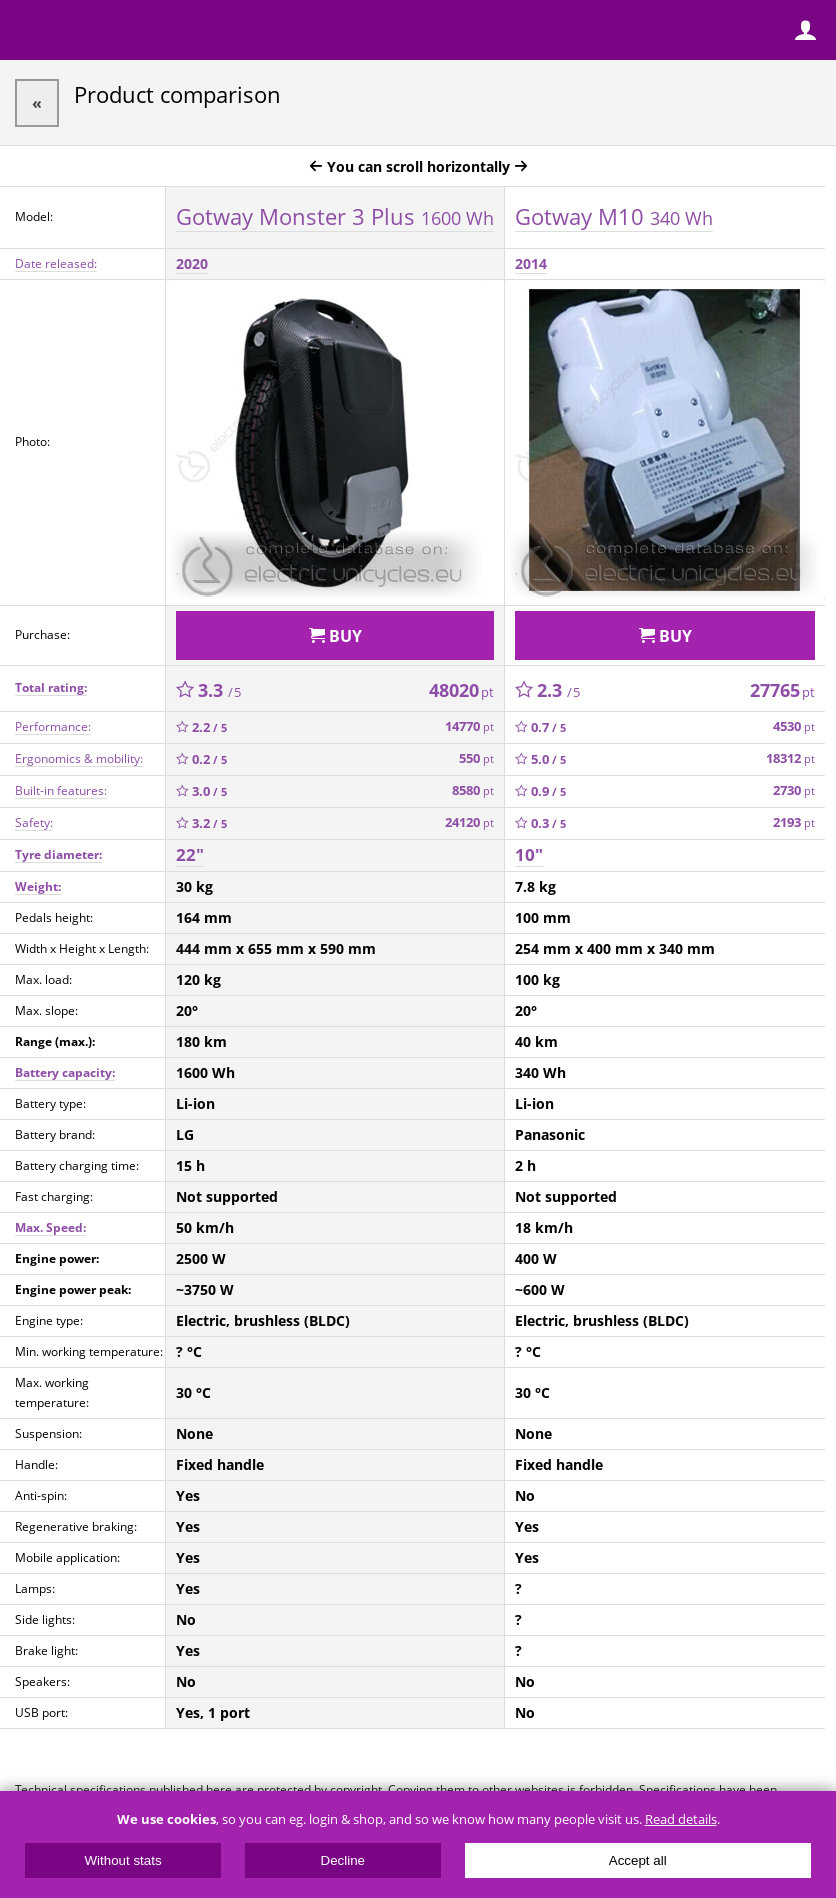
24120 (469, 822)
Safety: (34, 822)
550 (476, 758)
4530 (794, 726)
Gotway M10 (614, 216)
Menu (30, 30)
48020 (461, 690)
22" (190, 854)
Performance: (53, 726)
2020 (192, 263)
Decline (343, 1860)
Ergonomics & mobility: (79, 758)
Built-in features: (61, 790)
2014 (531, 263)
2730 (794, 790)
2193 (794, 822)
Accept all (638, 1860)
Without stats (123, 1860)
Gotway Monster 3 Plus (335, 216)
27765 (782, 690)
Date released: (56, 263)
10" (529, 854)
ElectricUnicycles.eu (145, 32)
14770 (469, 726)
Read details (681, 1819)
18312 (790, 758)
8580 (473, 790)
